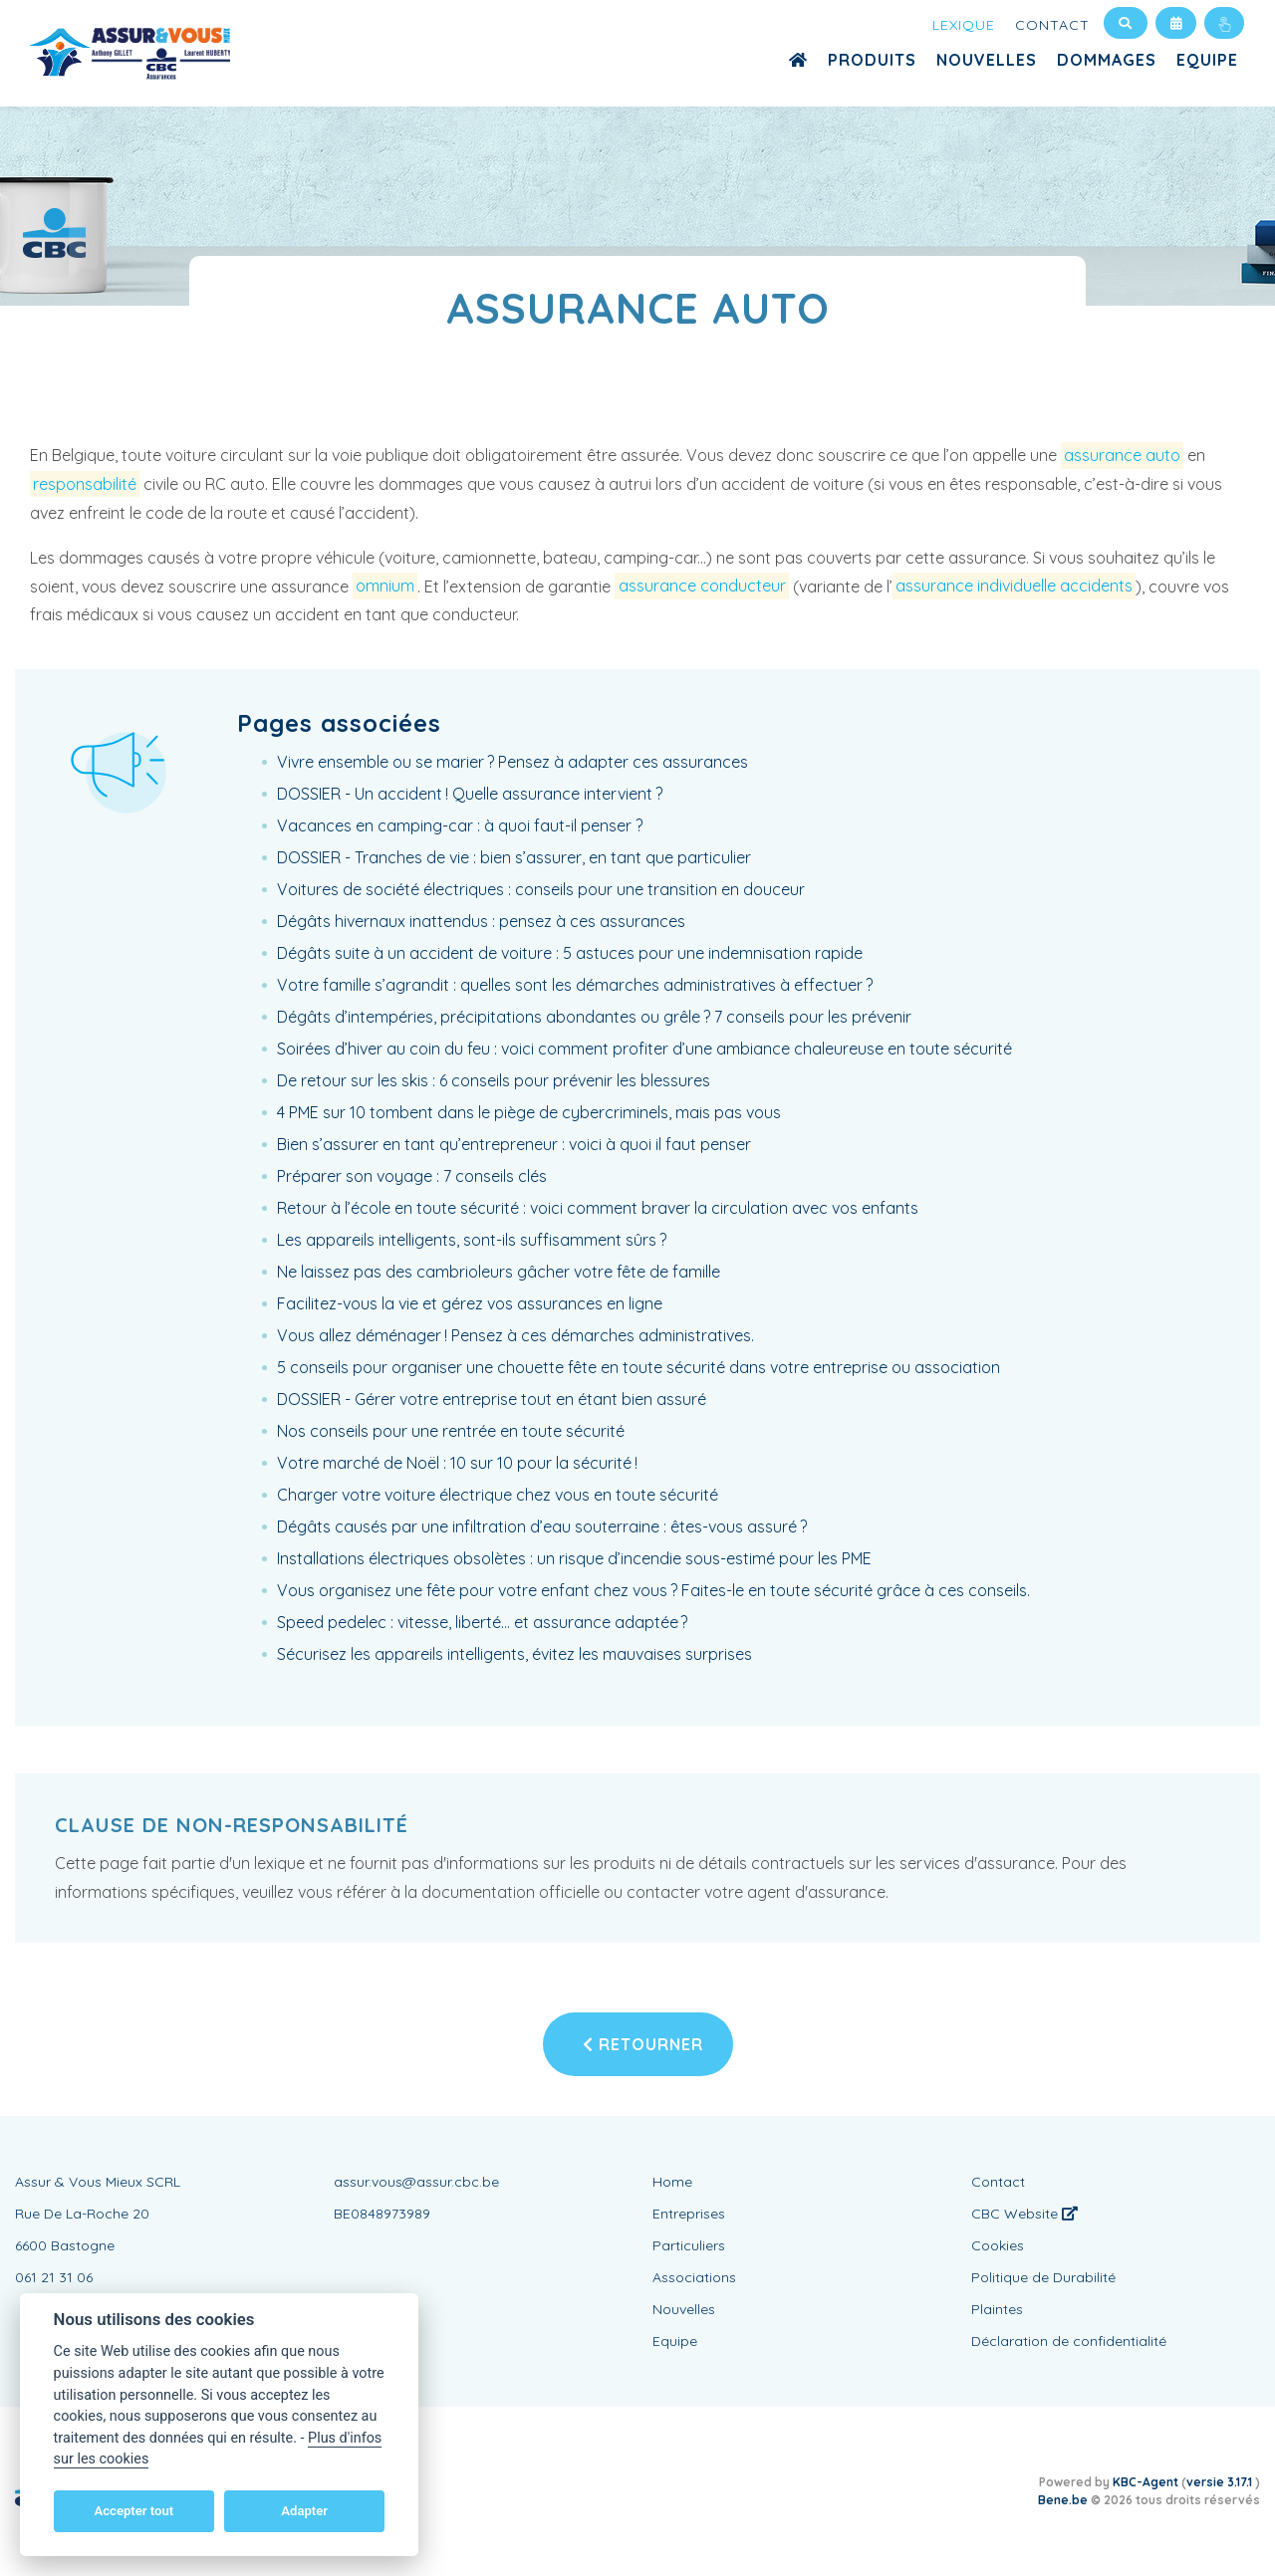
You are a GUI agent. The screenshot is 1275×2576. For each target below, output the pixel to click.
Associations (694, 2277)
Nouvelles (986, 60)
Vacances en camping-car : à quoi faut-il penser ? (459, 825)
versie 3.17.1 (1220, 2481)
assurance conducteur (702, 586)
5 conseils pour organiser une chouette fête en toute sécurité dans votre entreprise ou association (638, 1367)
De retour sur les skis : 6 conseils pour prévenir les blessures (493, 1080)
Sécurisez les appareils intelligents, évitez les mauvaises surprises (514, 1654)
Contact (1052, 25)
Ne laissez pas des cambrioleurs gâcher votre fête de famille (498, 1272)
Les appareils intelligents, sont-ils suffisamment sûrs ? (471, 1240)
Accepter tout (133, 2510)
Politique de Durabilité (1043, 2277)
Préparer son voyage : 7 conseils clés (412, 1176)
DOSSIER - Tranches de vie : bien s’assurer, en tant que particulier (514, 857)
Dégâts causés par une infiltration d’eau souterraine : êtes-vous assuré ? (542, 1526)
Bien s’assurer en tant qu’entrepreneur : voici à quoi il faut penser (514, 1144)
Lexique (963, 25)
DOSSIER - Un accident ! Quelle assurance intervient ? (469, 794)
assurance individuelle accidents (1014, 586)
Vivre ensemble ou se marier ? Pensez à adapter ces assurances (512, 762)
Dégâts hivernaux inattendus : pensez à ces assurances (481, 921)
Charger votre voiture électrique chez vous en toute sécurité (497, 1495)
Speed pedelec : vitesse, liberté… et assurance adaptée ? (482, 1622)
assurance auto (1122, 455)
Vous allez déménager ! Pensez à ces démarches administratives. (515, 1335)
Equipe (1207, 60)
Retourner (643, 2044)
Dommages (1106, 60)
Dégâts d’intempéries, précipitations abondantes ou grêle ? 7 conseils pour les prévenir (594, 1017)
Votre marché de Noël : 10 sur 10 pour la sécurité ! (457, 1463)
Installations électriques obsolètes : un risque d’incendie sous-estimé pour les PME (574, 1558)
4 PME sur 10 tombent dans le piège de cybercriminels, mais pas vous (529, 1112)
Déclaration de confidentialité (1068, 2341)
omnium (385, 586)
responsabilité (84, 484)
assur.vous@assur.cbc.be (416, 2182)
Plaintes (997, 2309)
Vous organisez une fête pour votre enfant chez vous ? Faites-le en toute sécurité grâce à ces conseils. (653, 1590)
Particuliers (688, 2245)
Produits (872, 60)
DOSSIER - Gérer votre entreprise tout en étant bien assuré (491, 1399)
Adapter (304, 2510)
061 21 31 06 (54, 2277)
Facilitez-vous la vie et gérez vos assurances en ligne (469, 1303)
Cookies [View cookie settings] (997, 2245)
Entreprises (688, 2214)
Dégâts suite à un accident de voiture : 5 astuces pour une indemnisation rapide (570, 953)
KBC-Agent (1145, 2481)
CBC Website (1024, 2214)
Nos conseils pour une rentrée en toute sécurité (451, 1431)
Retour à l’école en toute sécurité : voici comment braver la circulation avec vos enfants (597, 1208)
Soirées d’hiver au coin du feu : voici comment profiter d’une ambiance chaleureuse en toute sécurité (644, 1048)
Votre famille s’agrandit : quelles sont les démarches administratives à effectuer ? (575, 985)
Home (672, 2182)
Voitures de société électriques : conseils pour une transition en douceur (541, 889)
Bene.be (1063, 2499)
